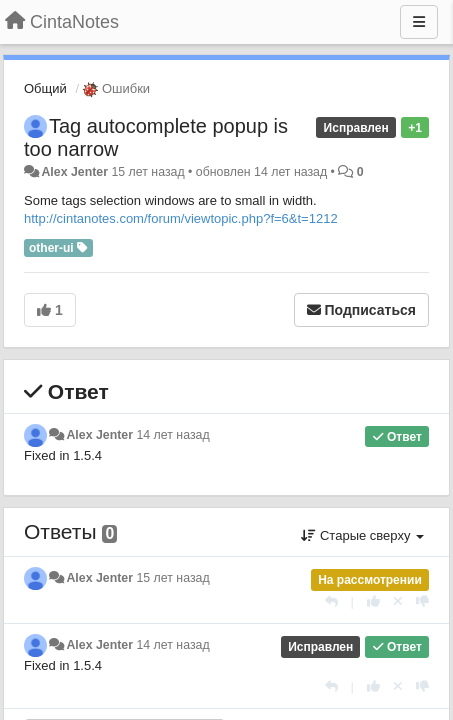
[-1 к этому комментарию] (422, 601)
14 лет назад (172, 435)
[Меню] (419, 22)
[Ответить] (331, 601)
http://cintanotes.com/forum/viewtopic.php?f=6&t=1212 (181, 218)
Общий (45, 88)
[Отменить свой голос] (398, 601)
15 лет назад (172, 578)
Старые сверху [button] (362, 535)
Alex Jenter (74, 172)
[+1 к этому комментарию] (373, 601)
